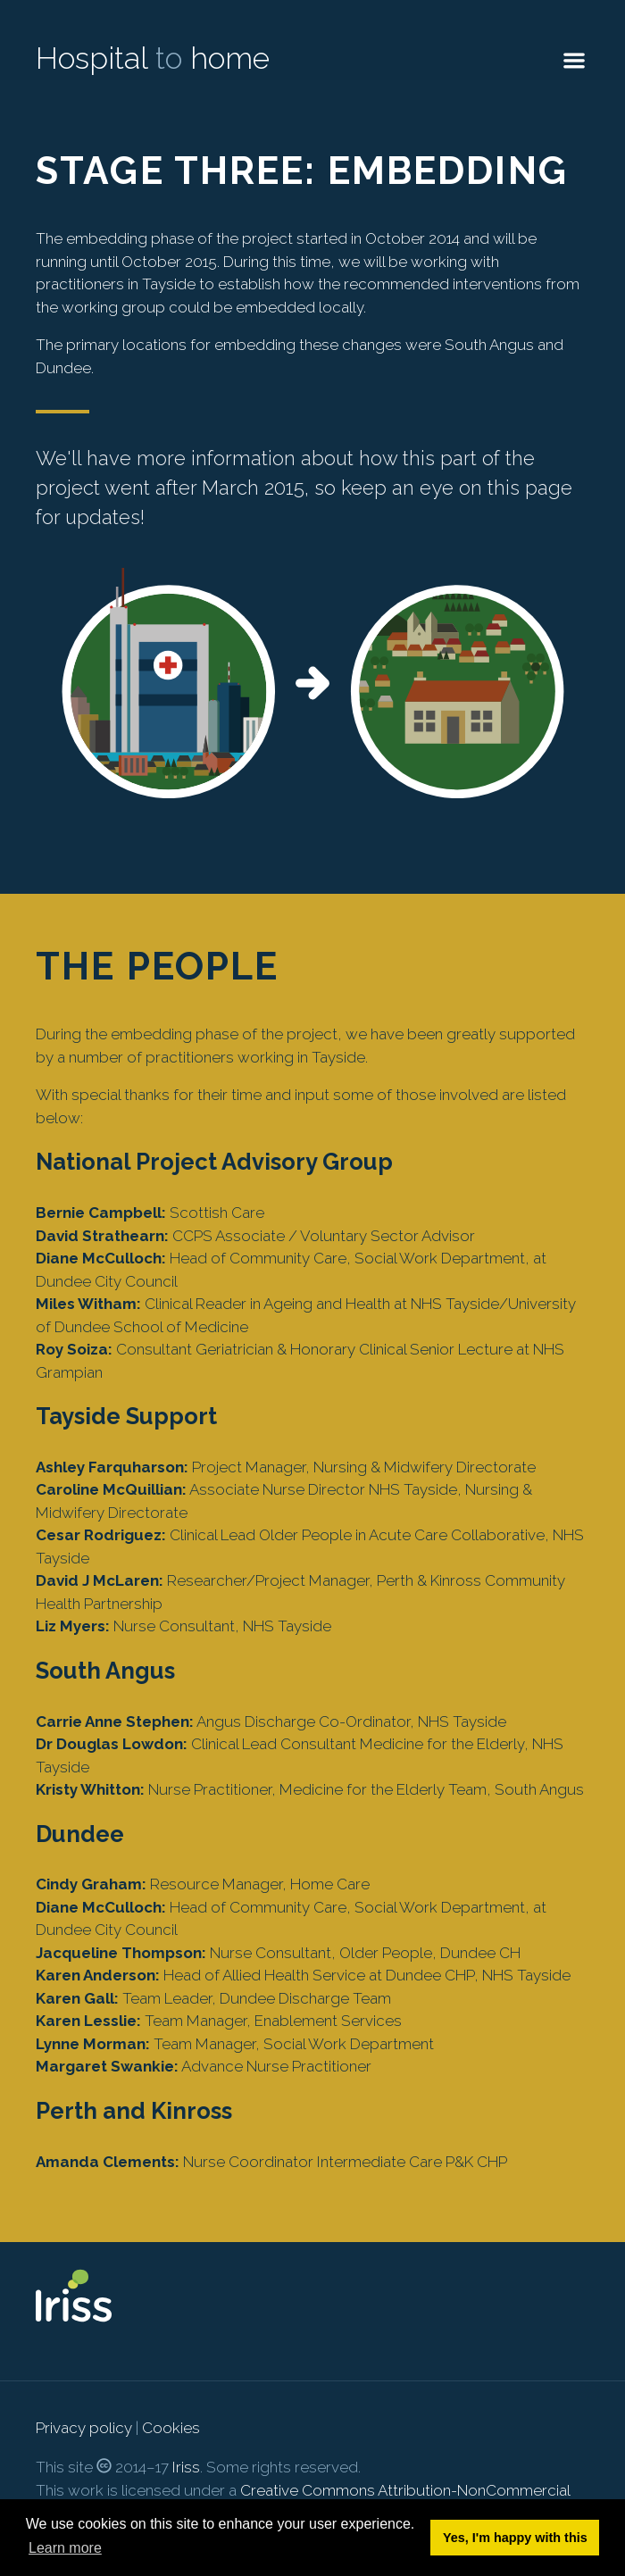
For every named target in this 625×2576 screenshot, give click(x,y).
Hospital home (153, 58)
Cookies (171, 2428)
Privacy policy (84, 2428)
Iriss (186, 2467)
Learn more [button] (65, 2547)
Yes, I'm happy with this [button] (515, 2537)
